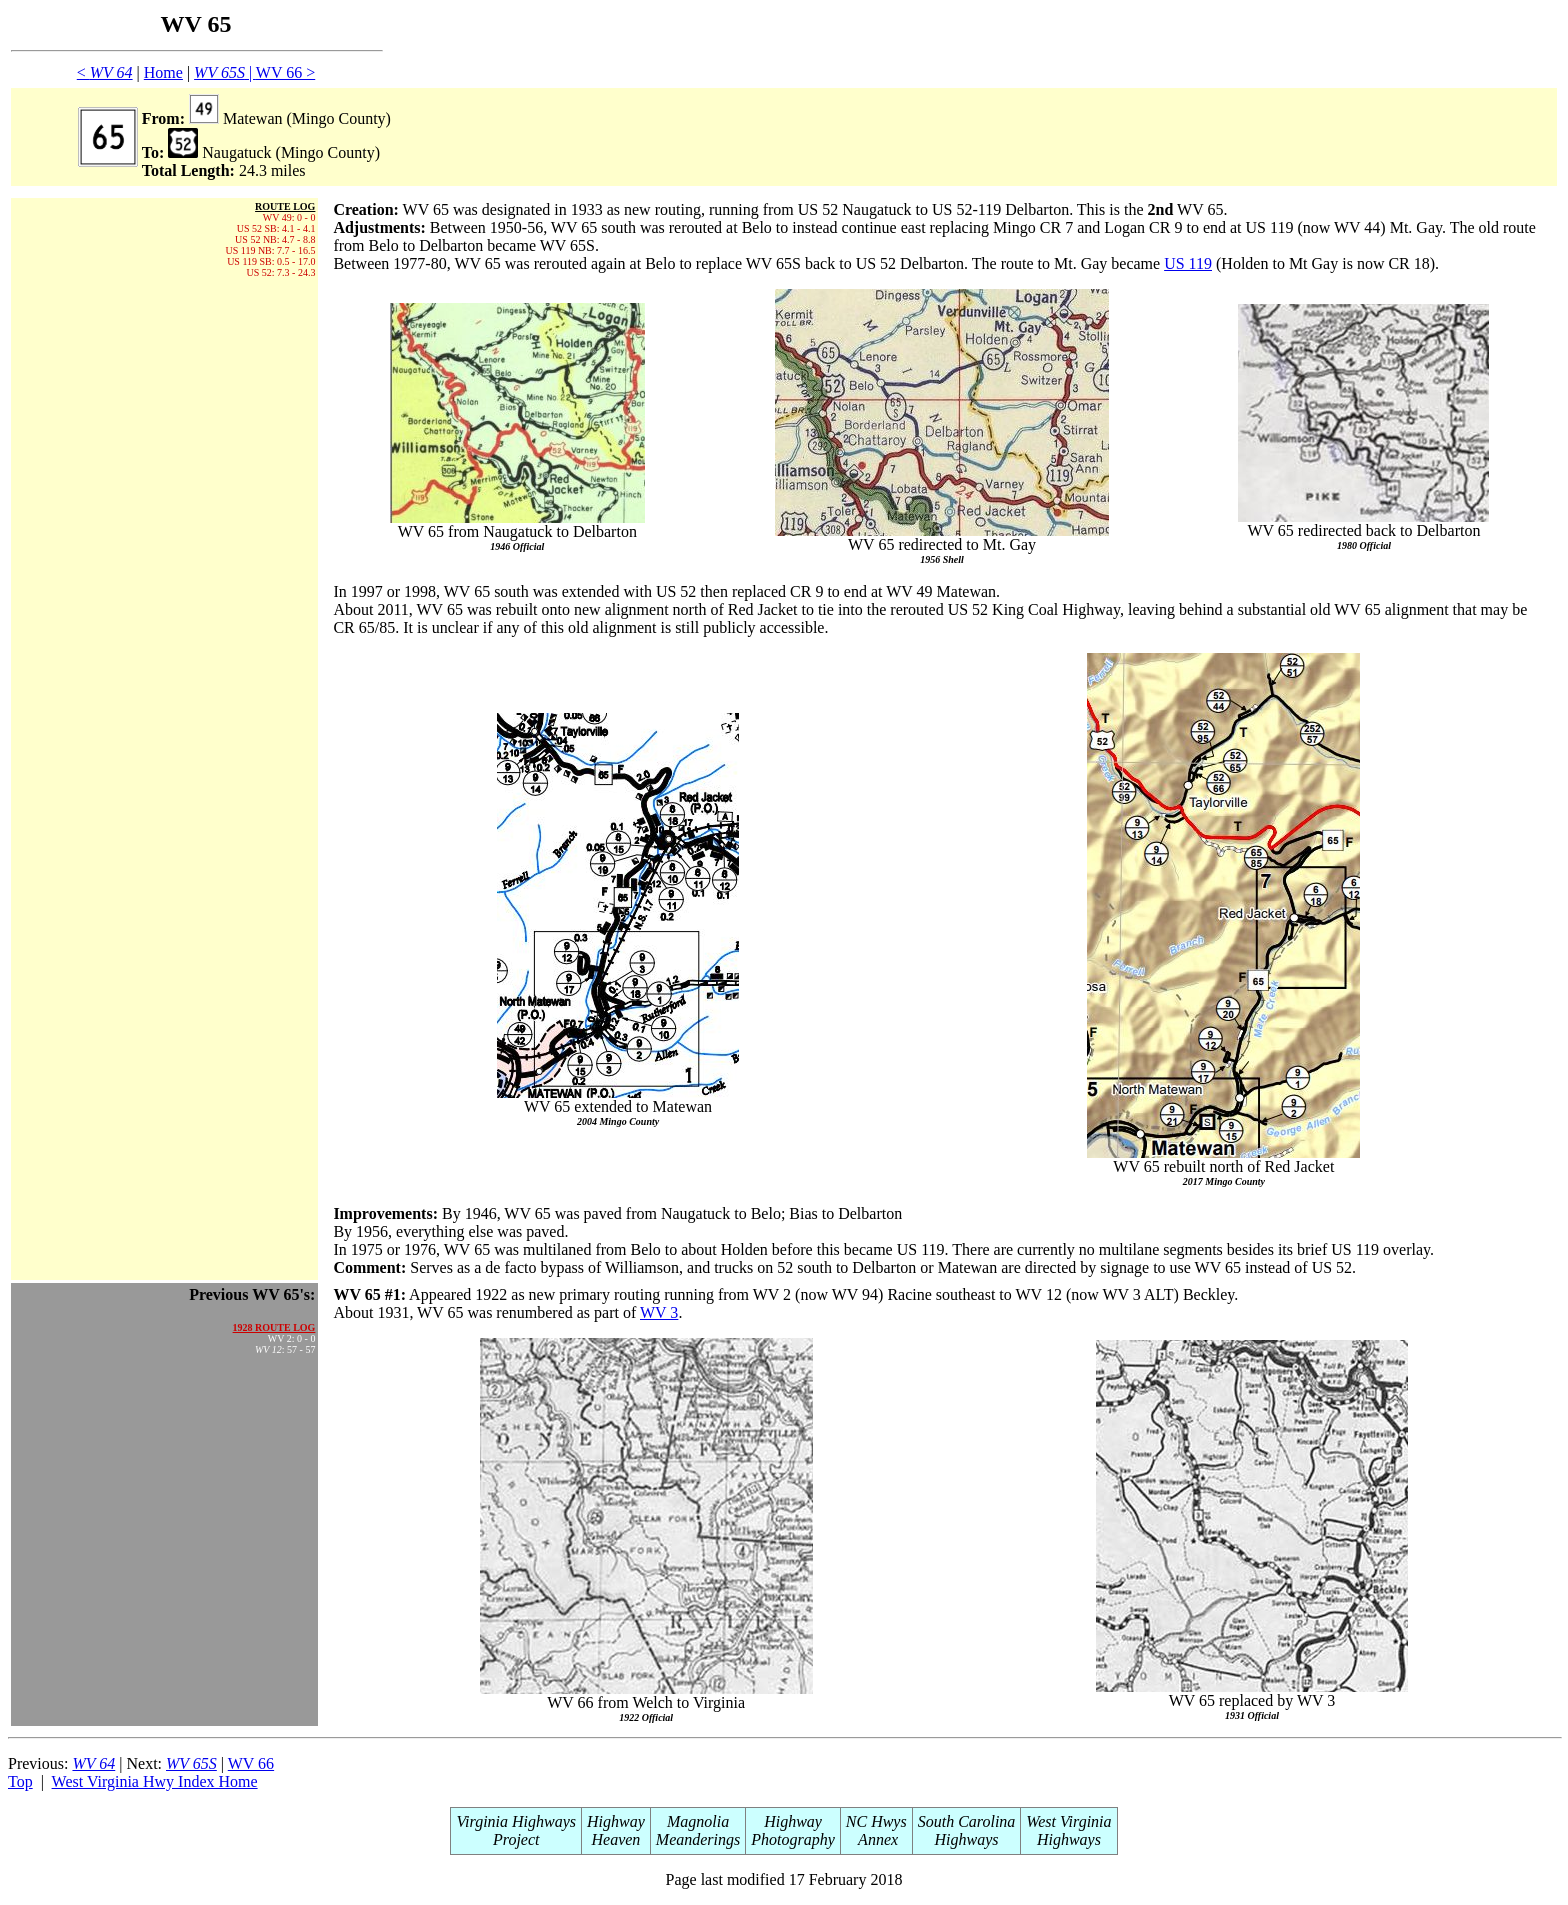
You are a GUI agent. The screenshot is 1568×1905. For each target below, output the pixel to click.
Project (516, 1839)
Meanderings (698, 1839)
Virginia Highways (516, 1821)
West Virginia (1068, 1821)
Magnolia (698, 1821)
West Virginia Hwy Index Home (155, 1781)
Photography (793, 1839)
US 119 (1188, 263)
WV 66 (251, 1763)
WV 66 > (285, 72)
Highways (967, 1839)
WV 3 (659, 1312)
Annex (876, 1839)
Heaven (615, 1839)
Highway (616, 1821)
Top (20, 1781)
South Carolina (967, 1821)
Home (163, 72)
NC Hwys (876, 1821)
